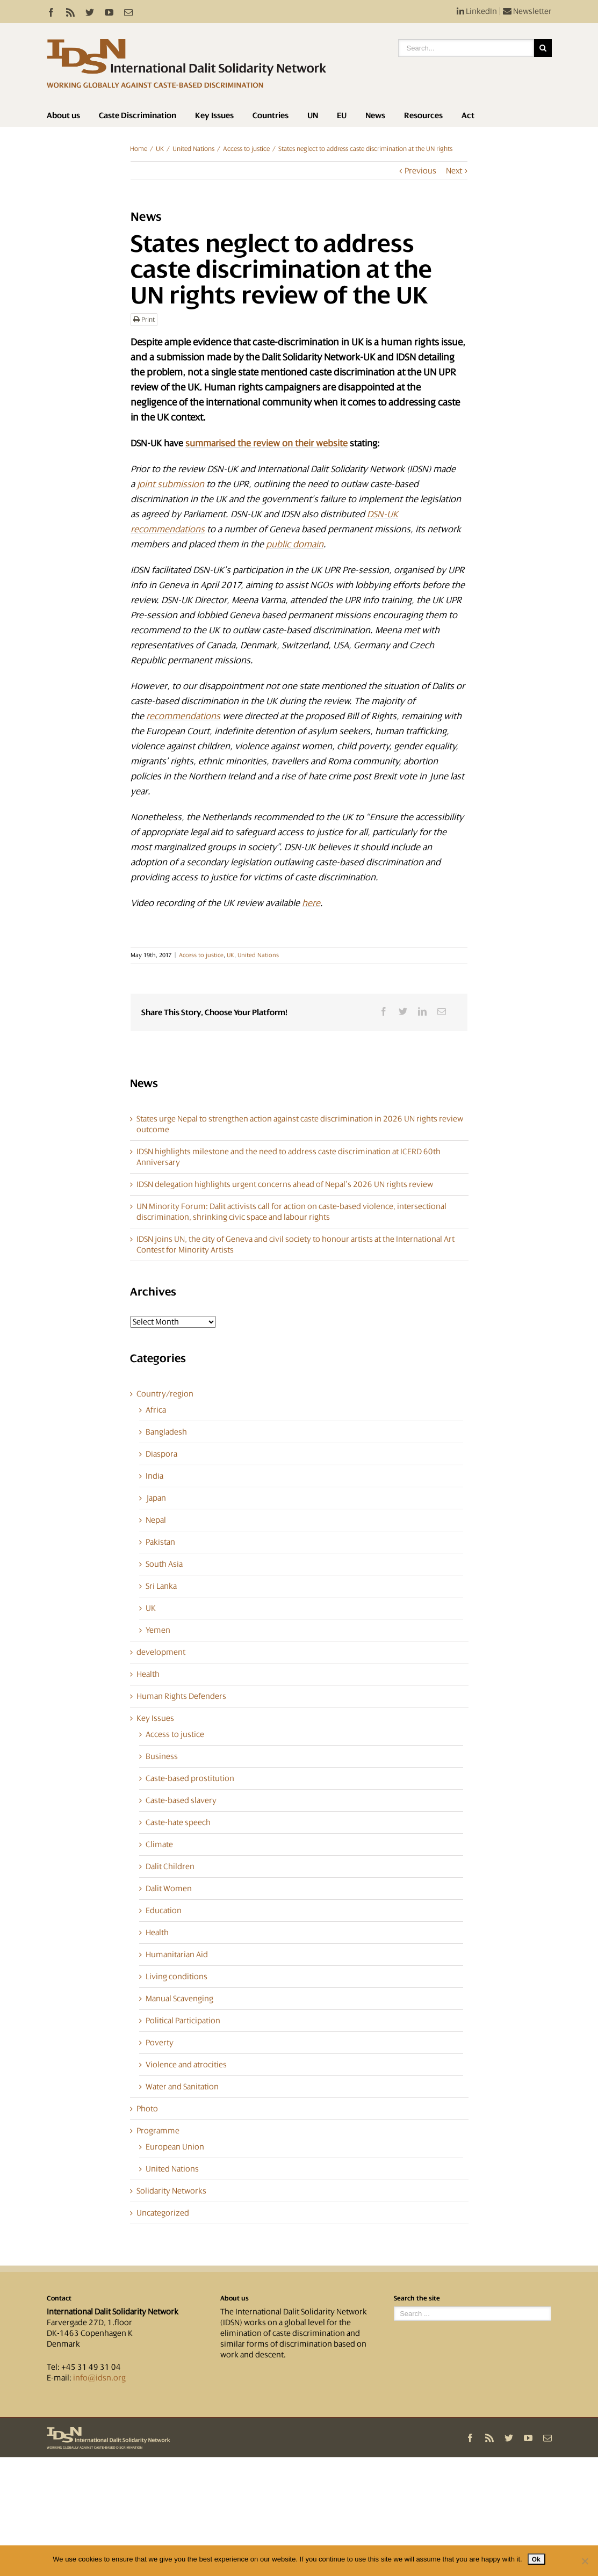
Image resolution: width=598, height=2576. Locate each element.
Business (162, 1756)
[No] (584, 2561)
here (311, 903)
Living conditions (176, 1976)
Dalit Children (170, 1866)
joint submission (170, 484)
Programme (157, 2131)
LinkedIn (477, 11)
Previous (420, 171)
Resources (423, 115)
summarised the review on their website (266, 443)
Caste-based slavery (181, 1800)
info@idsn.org (99, 2378)
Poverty (160, 2042)
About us (63, 115)
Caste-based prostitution (190, 1778)
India (154, 1476)
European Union (175, 2147)
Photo (147, 2109)
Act (468, 115)
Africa (156, 1410)
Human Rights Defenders (181, 1696)
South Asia (164, 1564)
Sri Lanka (161, 1586)
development (160, 1652)
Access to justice (246, 149)
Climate (159, 1844)
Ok (536, 2559)
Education (164, 1910)
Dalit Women (169, 1888)
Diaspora (161, 1454)
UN (312, 115)
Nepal (156, 1520)
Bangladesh (166, 1432)
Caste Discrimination (137, 115)
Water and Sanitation (182, 2087)
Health (148, 1674)
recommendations (183, 716)
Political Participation (183, 2020)
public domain (294, 544)
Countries (271, 115)
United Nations (193, 149)
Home (138, 149)
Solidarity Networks (171, 2191)
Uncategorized (162, 2213)
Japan (156, 1498)
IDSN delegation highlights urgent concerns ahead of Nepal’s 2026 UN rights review (284, 1184)
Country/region (164, 1394)
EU (342, 115)
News (375, 115)
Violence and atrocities (186, 2065)
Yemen (158, 1630)
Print (144, 319)
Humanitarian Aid (177, 1954)
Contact (59, 2298)
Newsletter (527, 11)
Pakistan (160, 1542)
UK (160, 149)
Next (454, 171)
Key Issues (214, 115)
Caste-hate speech (178, 1822)
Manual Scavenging (179, 1998)
